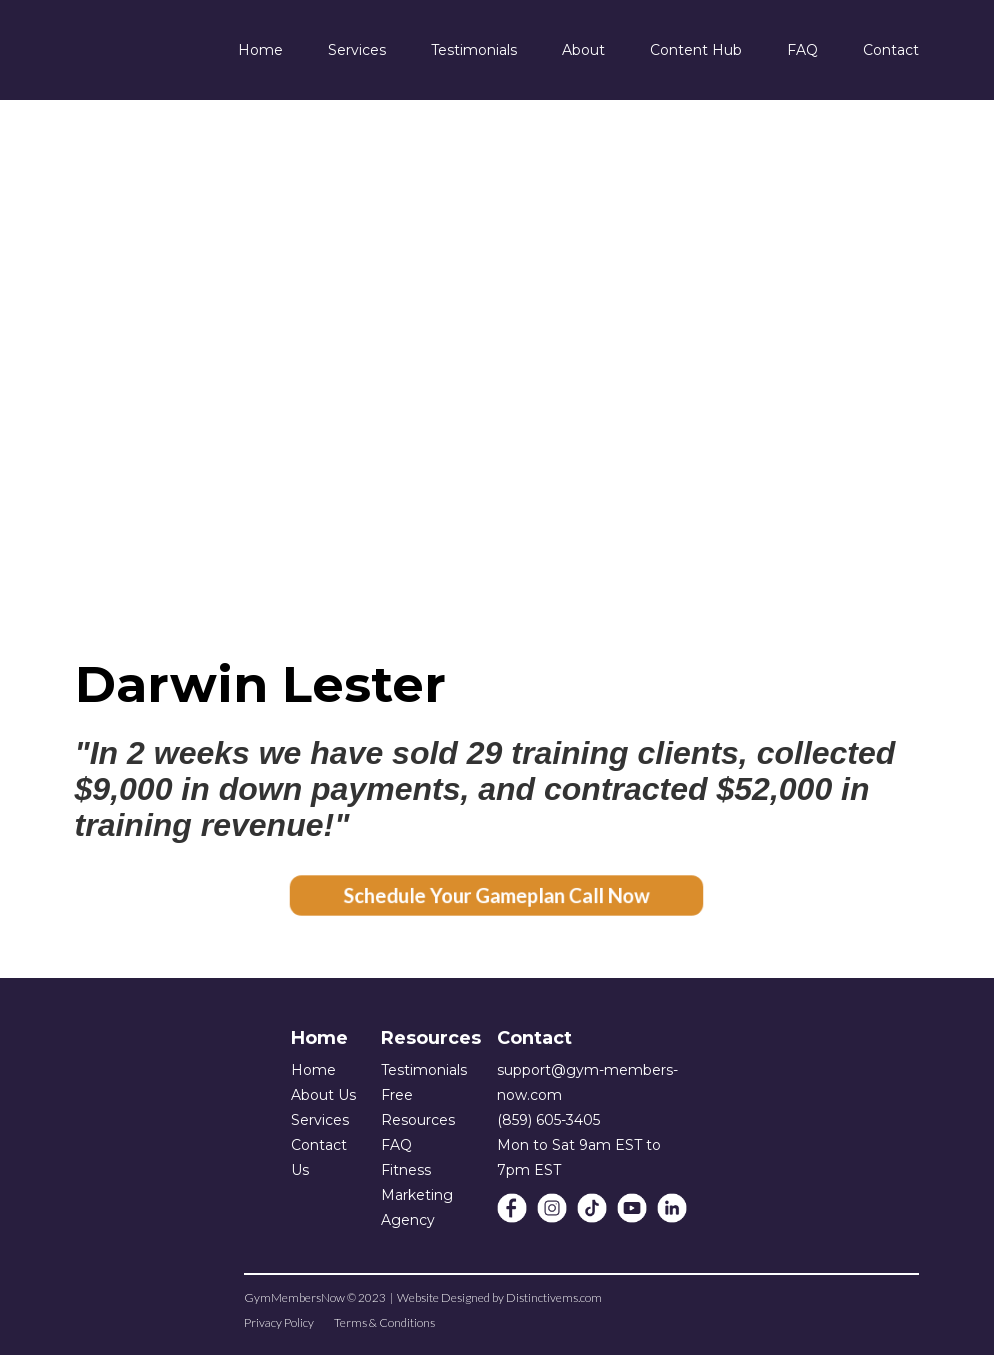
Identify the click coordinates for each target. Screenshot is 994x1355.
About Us (323, 1095)
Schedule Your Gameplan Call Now (497, 896)
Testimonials (424, 1070)
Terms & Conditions (384, 1322)
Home (313, 1070)
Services (320, 1120)
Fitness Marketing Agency (417, 1195)
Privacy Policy (279, 1322)
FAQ (396, 1145)
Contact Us (319, 1157)
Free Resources (418, 1107)
